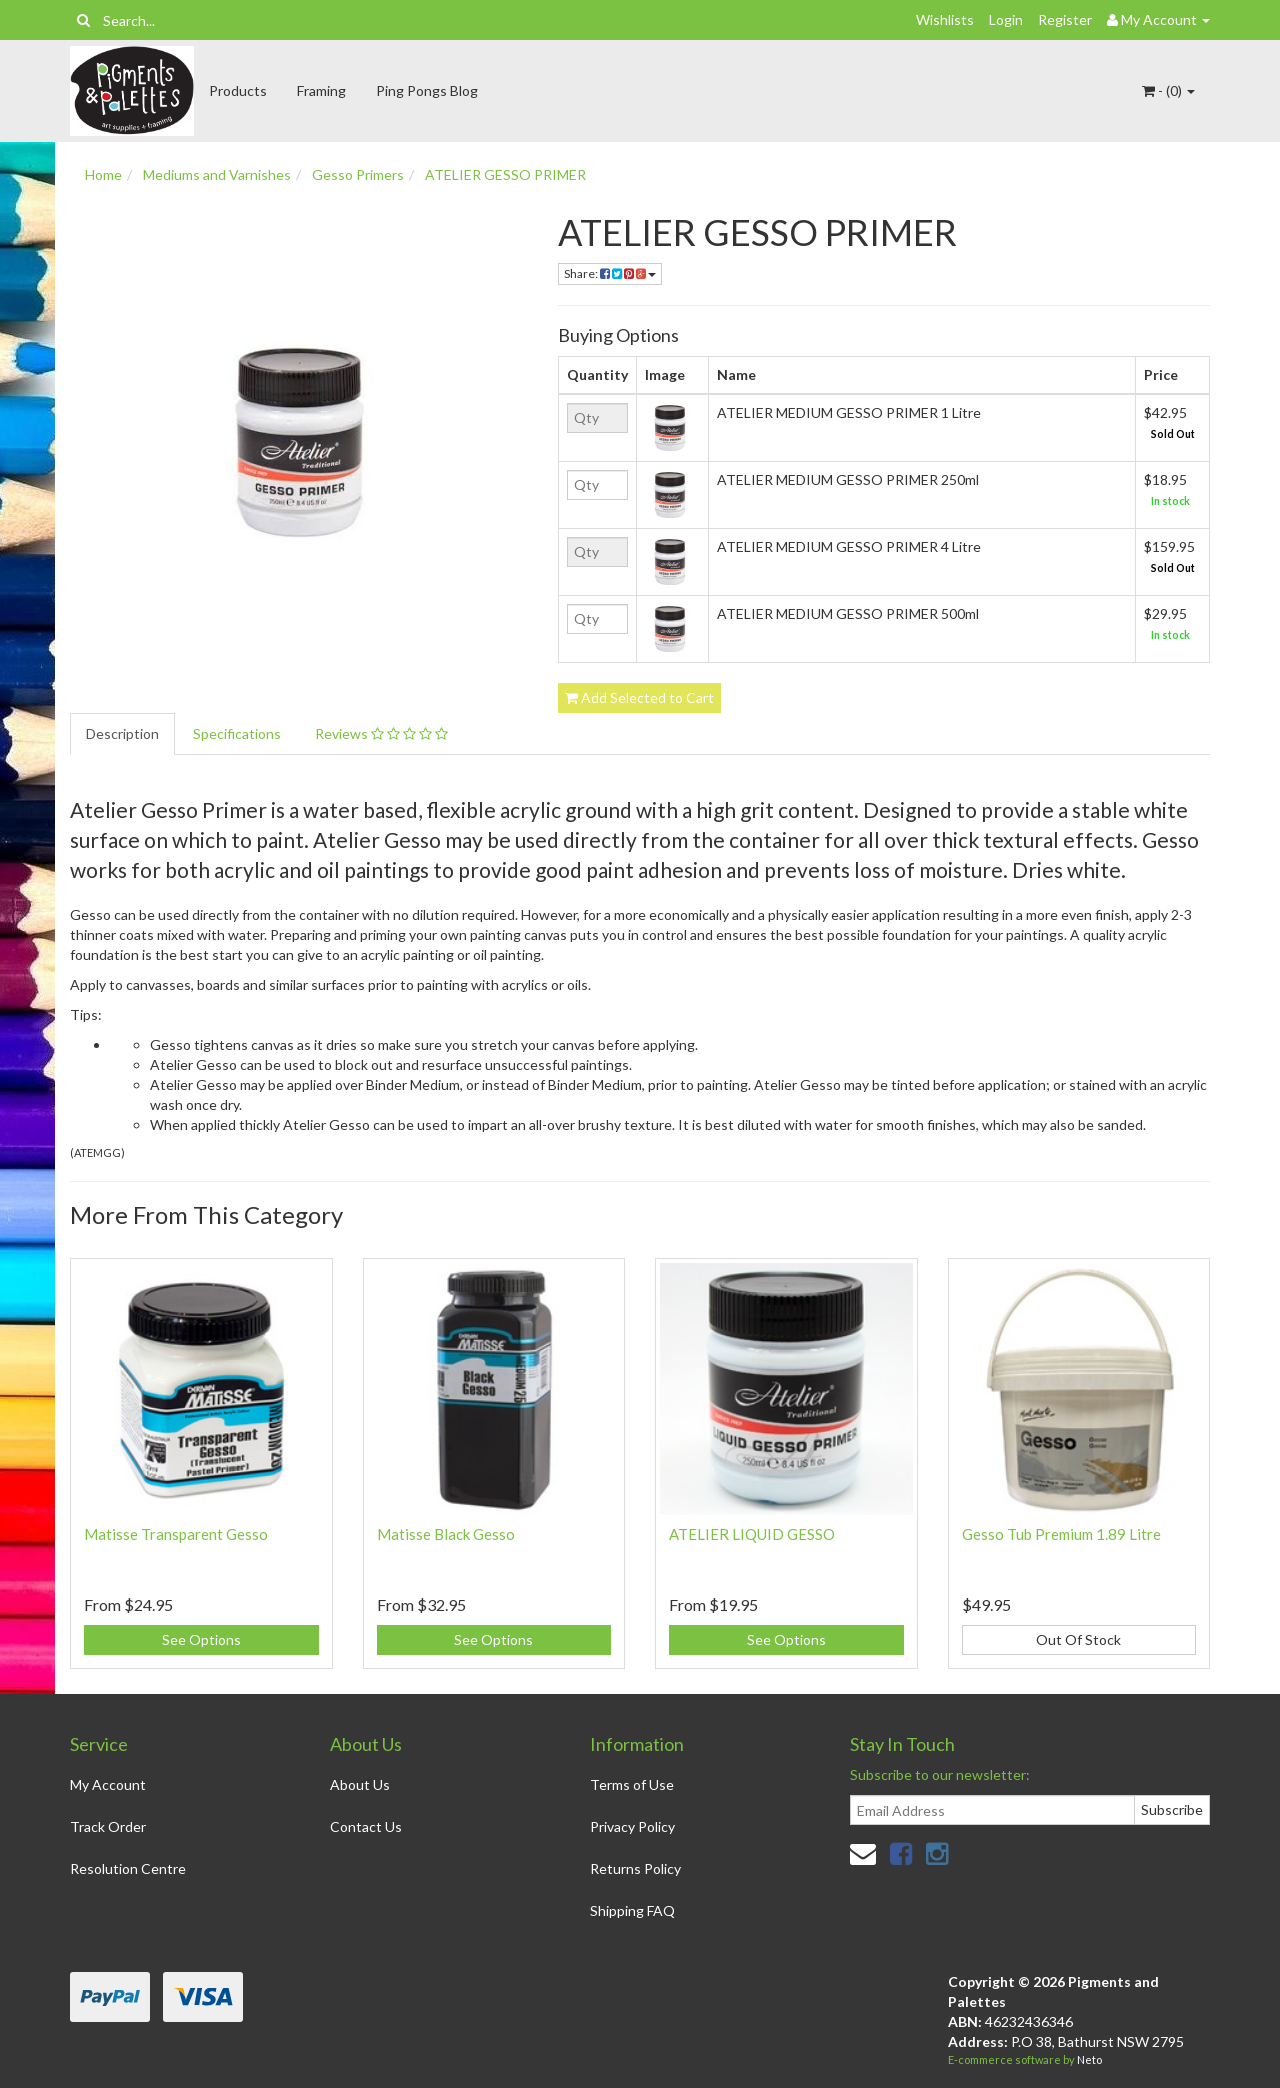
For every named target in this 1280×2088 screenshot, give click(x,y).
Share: (610, 273)
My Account (108, 1784)
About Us (360, 1784)
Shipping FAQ (632, 1910)
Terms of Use (632, 1784)
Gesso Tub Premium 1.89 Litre (1061, 1534)
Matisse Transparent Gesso (176, 1534)
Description (122, 733)
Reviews (381, 733)
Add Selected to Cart (639, 697)
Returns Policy (635, 1868)
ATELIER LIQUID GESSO (752, 1534)
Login (1006, 19)
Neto (1089, 2059)
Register (1065, 19)
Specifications (237, 733)
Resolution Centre (128, 1868)
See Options (201, 1639)
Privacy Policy (632, 1826)
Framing (321, 90)
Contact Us (366, 1826)
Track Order (108, 1826)
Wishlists (945, 19)
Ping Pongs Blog (427, 90)
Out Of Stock (1078, 1639)
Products (238, 90)
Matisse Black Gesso (446, 1534)
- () (1168, 90)
